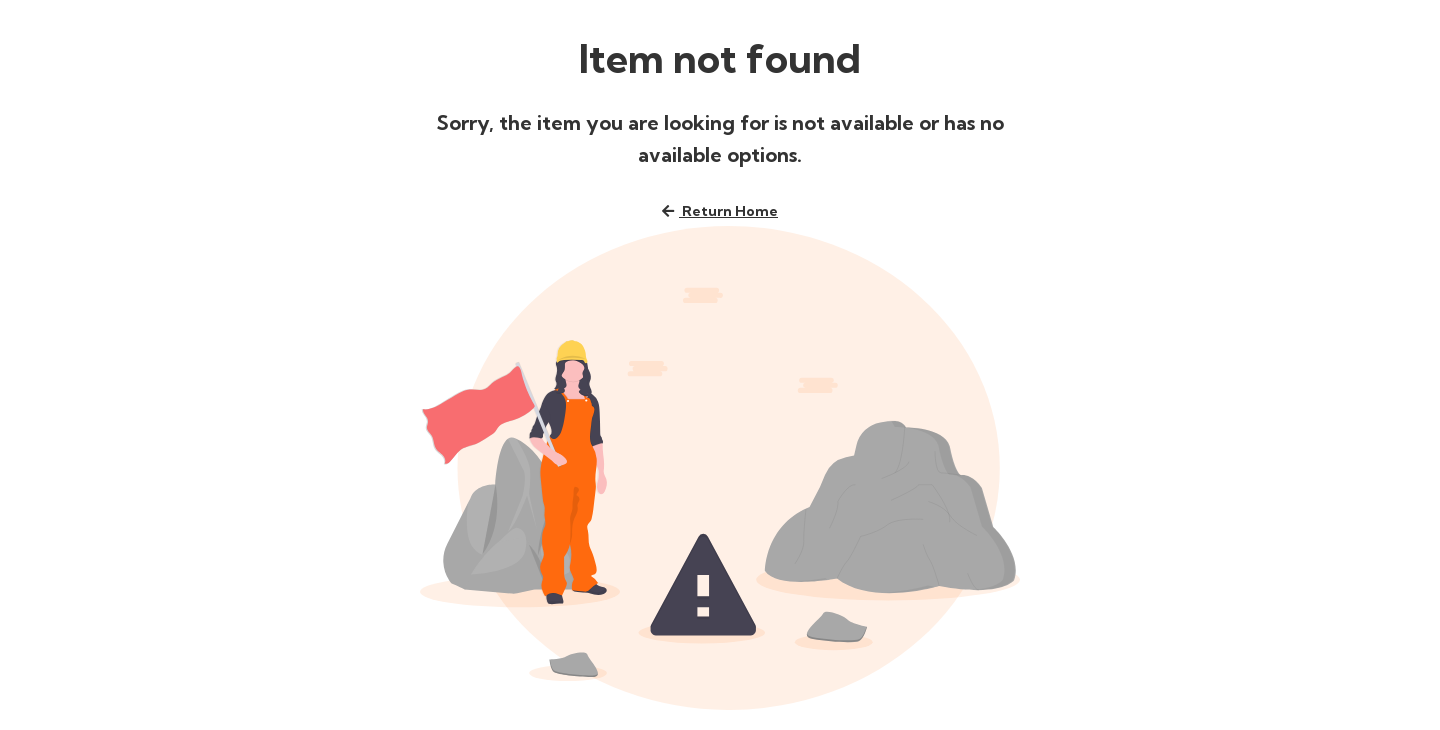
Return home (720, 211)
